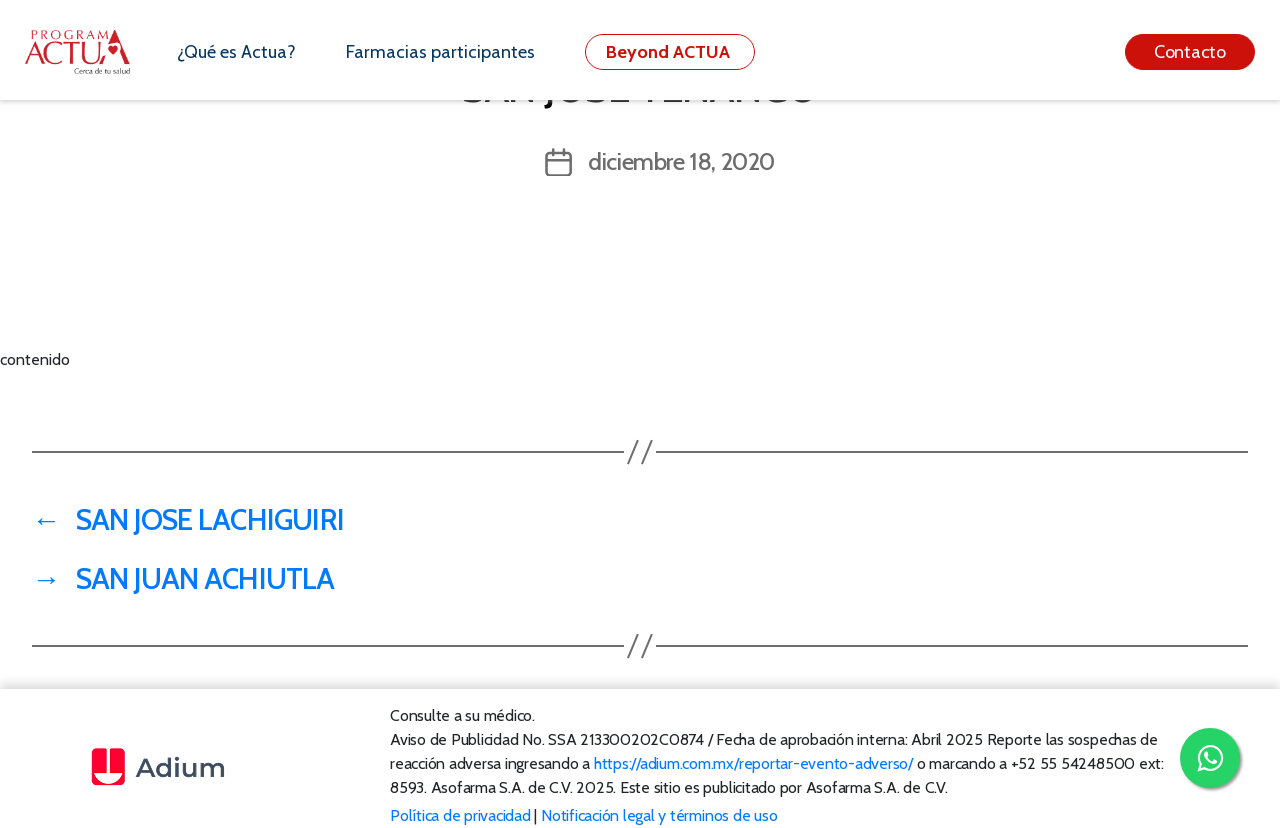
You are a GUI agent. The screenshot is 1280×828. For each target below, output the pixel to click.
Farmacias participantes (440, 52)
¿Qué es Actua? (236, 52)
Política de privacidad (460, 815)
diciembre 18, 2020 (681, 161)
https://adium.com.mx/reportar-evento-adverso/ (753, 763)
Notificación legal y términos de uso (659, 815)
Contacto (1190, 52)
